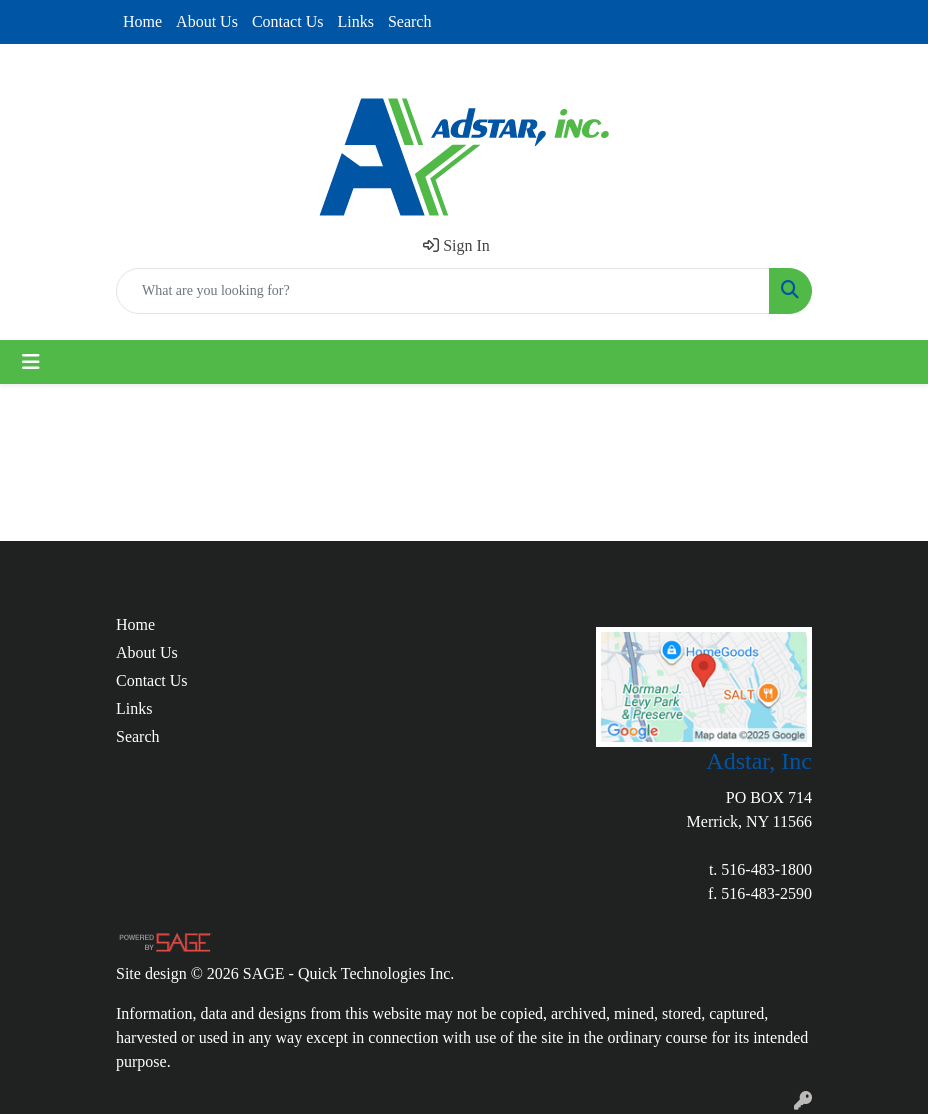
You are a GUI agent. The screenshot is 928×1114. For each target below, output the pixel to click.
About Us (207, 21)
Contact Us (288, 21)
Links (355, 21)
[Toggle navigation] (31, 362)
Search (410, 21)
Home (142, 21)
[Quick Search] (443, 291)
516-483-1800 (766, 869)
